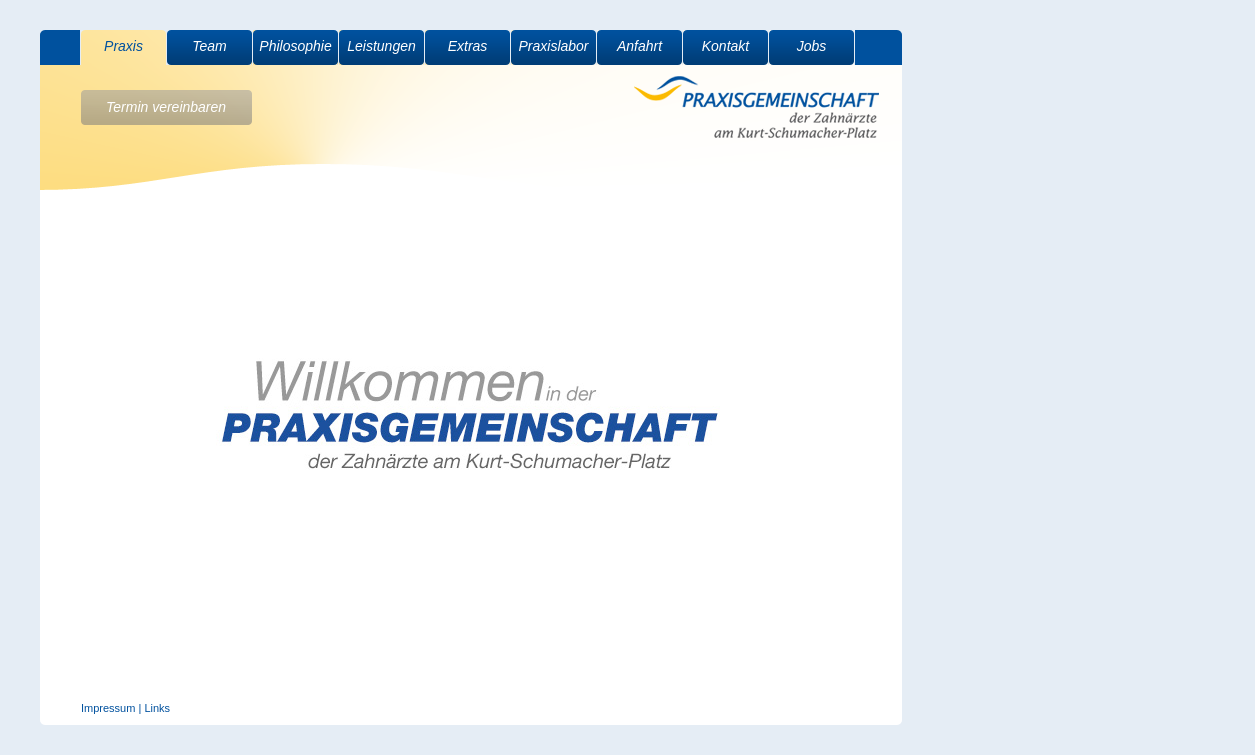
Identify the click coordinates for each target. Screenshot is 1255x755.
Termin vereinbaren (166, 107)
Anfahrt (639, 46)
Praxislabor (553, 46)
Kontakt (725, 46)
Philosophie (295, 46)
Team (209, 46)
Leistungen (381, 46)
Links (157, 708)
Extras (468, 46)
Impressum (108, 708)
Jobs (812, 46)
